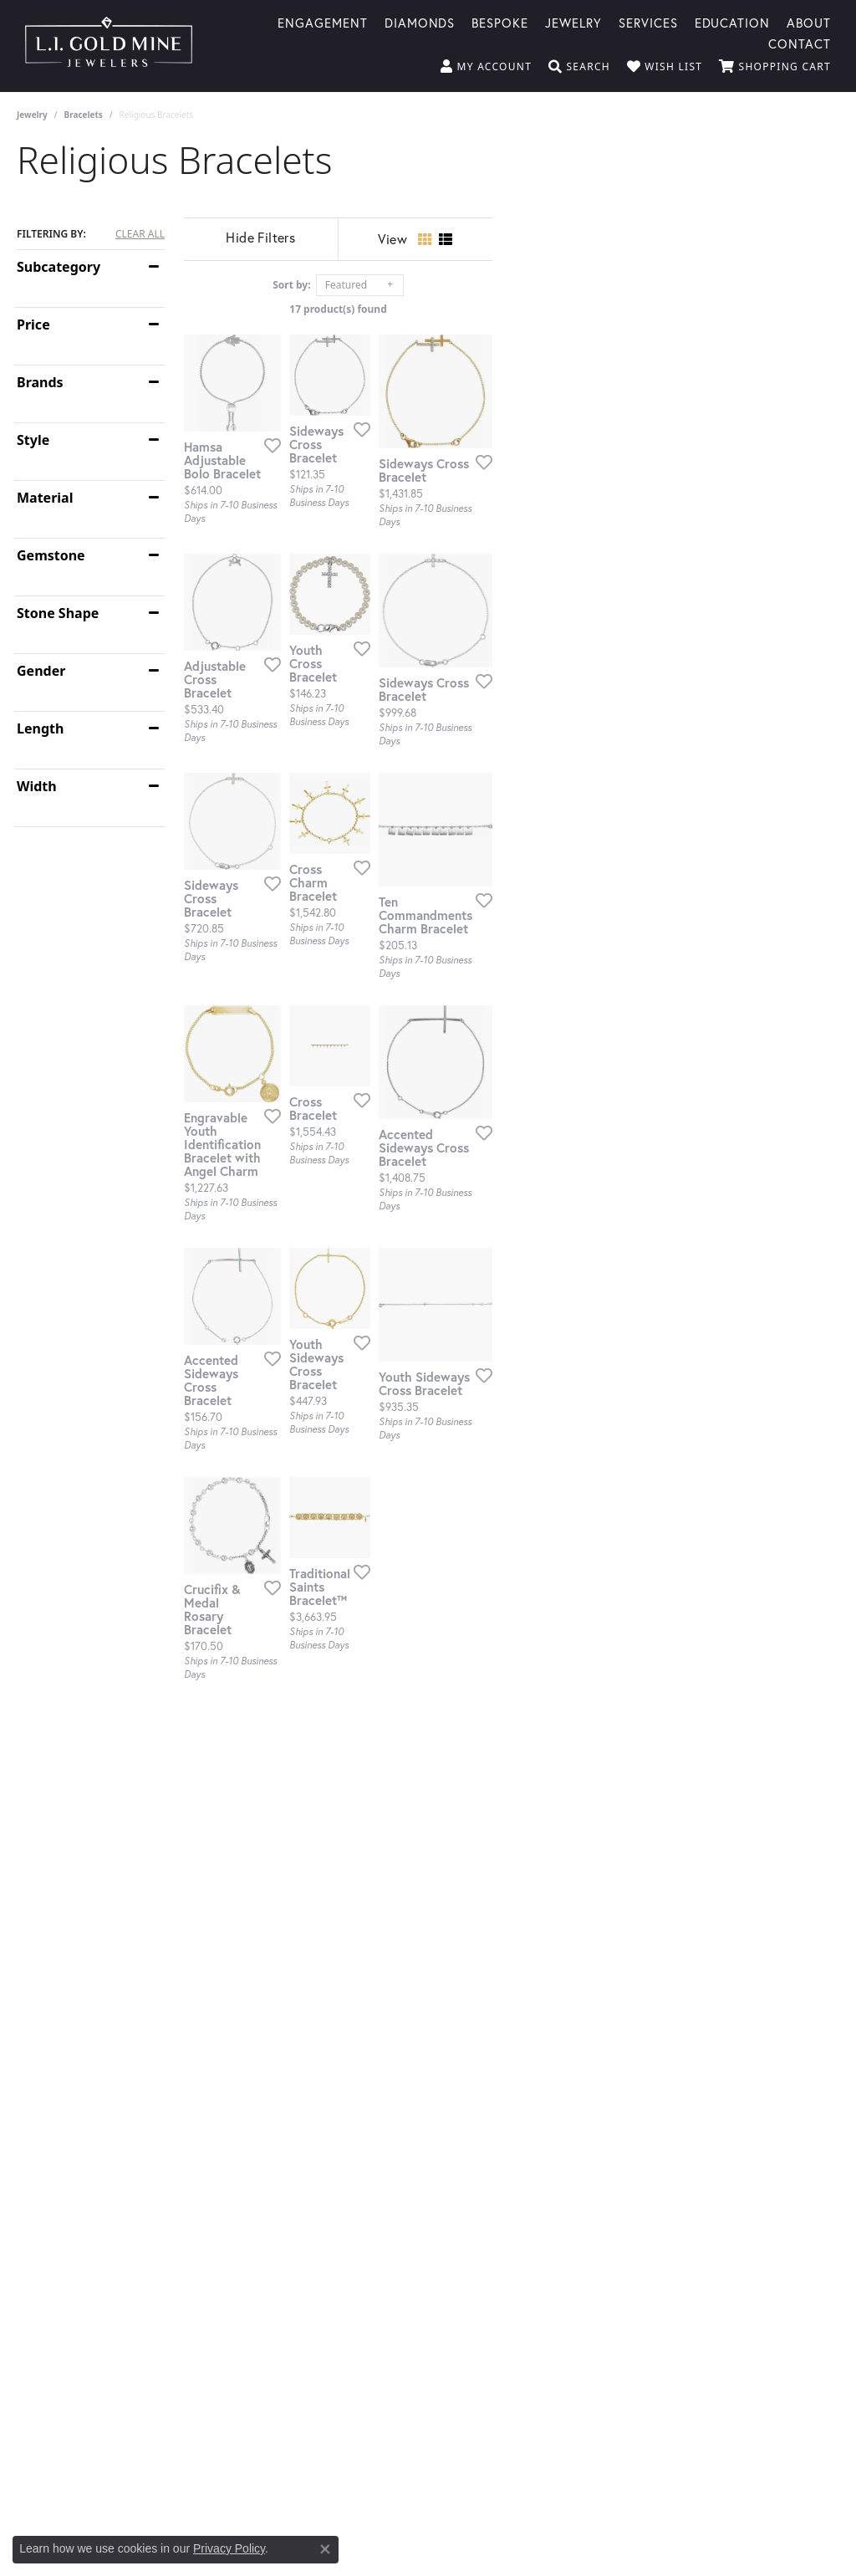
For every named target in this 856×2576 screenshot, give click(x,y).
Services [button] (648, 21)
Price (33, 324)
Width (37, 786)
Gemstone (51, 555)
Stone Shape (58, 613)
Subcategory (58, 266)
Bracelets (83, 114)
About (809, 21)
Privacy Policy (229, 2548)
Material (45, 497)
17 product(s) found (511, 309)
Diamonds (420, 21)
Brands (40, 382)
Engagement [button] (323, 21)
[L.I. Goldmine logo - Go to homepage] (109, 46)
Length (40, 728)
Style (33, 440)
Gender (41, 670)
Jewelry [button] (573, 21)
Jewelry (32, 114)
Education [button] (733, 21)
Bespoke (499, 21)
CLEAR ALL (140, 234)
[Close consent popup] (325, 2549)
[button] (486, 66)
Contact (799, 42)
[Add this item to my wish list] (383, 561)
